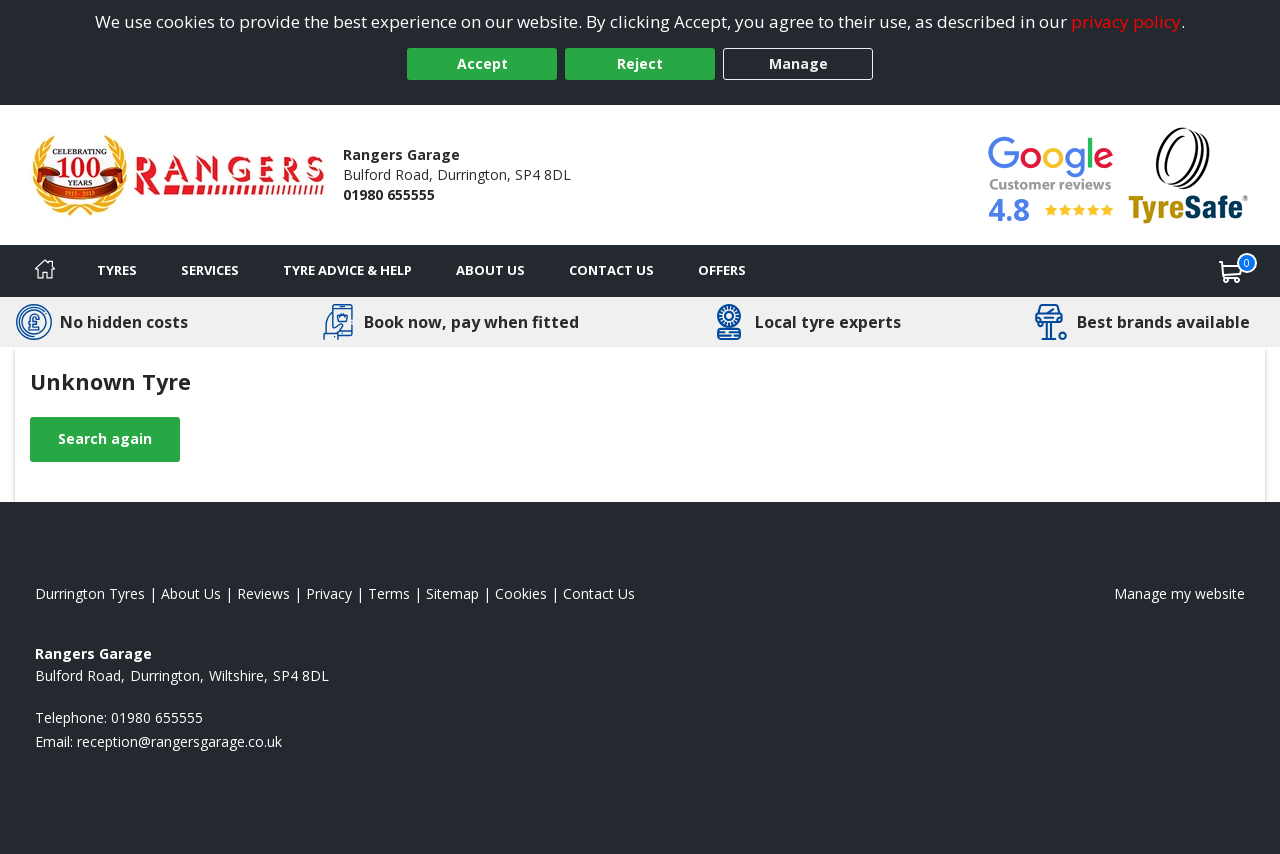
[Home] (45, 271)
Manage (798, 63)
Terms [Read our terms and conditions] (389, 593)
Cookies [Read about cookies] (521, 593)
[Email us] (179, 741)
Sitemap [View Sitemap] (452, 593)
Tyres (117, 270)
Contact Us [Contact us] (611, 270)
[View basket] (1231, 271)
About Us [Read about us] (191, 593)
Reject (640, 63)
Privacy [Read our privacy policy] (329, 593)
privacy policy (1126, 21)
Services (210, 270)
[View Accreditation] (1188, 173)
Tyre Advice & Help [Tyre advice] (347, 270)
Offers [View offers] (722, 270)
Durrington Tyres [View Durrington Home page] (90, 593)
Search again (105, 438)
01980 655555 (389, 194)
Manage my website (1179, 593)
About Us (490, 270)
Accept (482, 63)
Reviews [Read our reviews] (263, 593)
